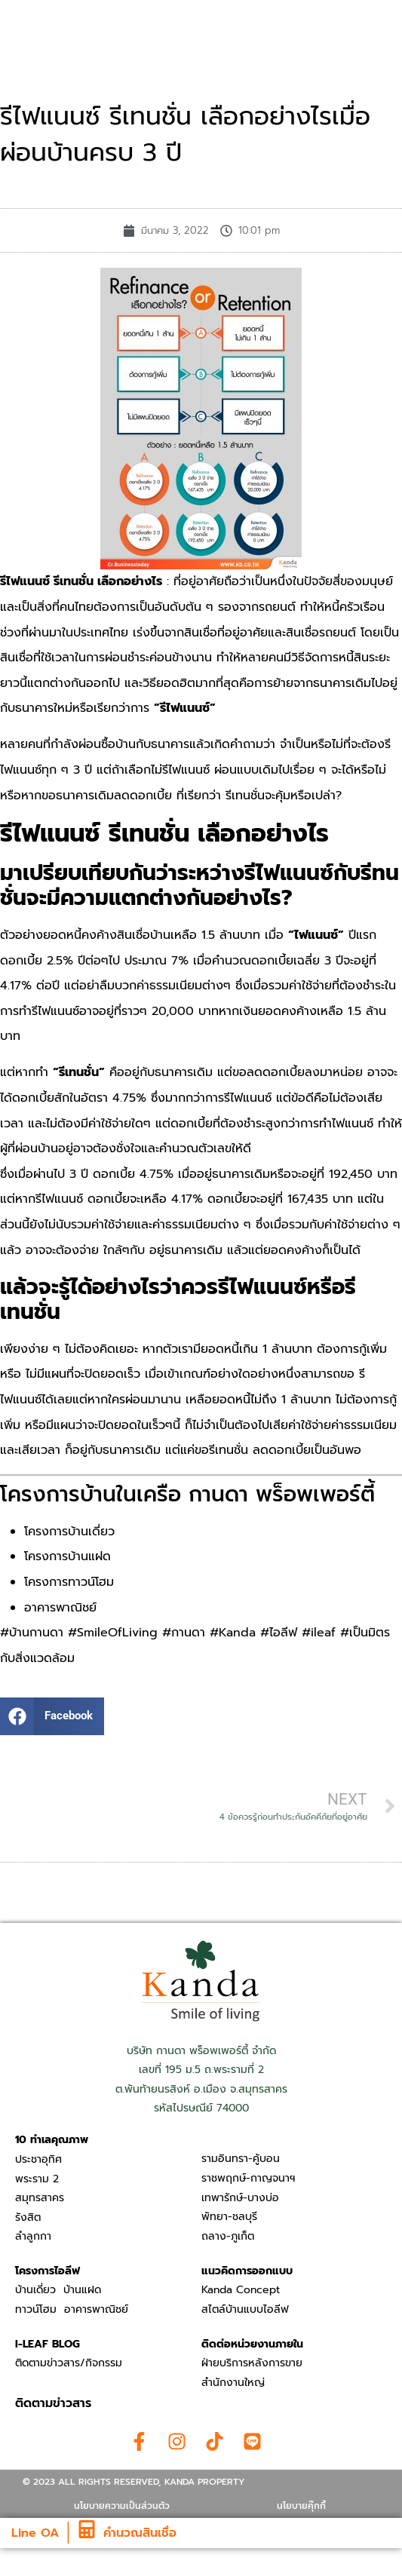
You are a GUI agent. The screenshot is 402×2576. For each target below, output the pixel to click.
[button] (52, 1716)
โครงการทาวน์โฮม (69, 1582)
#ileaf (319, 1633)
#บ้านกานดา (31, 1633)
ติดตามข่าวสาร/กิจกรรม (68, 2363)
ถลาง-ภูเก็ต (227, 2236)
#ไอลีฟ (278, 1633)
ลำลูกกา (33, 2236)
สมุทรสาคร (39, 2198)
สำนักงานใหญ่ (233, 2382)
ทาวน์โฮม (36, 2309)
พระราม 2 (37, 2179)
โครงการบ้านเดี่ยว (69, 1532)
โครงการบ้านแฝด (67, 1556)
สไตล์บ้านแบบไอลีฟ (245, 2309)
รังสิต (28, 2217)
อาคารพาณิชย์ (60, 1608)
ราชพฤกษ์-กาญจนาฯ (248, 2178)
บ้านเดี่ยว (35, 2290)
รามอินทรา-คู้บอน (240, 2159)
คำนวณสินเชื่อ (139, 2533)
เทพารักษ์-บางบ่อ (240, 2198)
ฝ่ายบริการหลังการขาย (251, 2363)
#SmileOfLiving (113, 1633)
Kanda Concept (240, 2290)
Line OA (35, 2533)
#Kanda (233, 1633)
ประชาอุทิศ (38, 2159)
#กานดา (183, 1633)
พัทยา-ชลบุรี (229, 2217)
